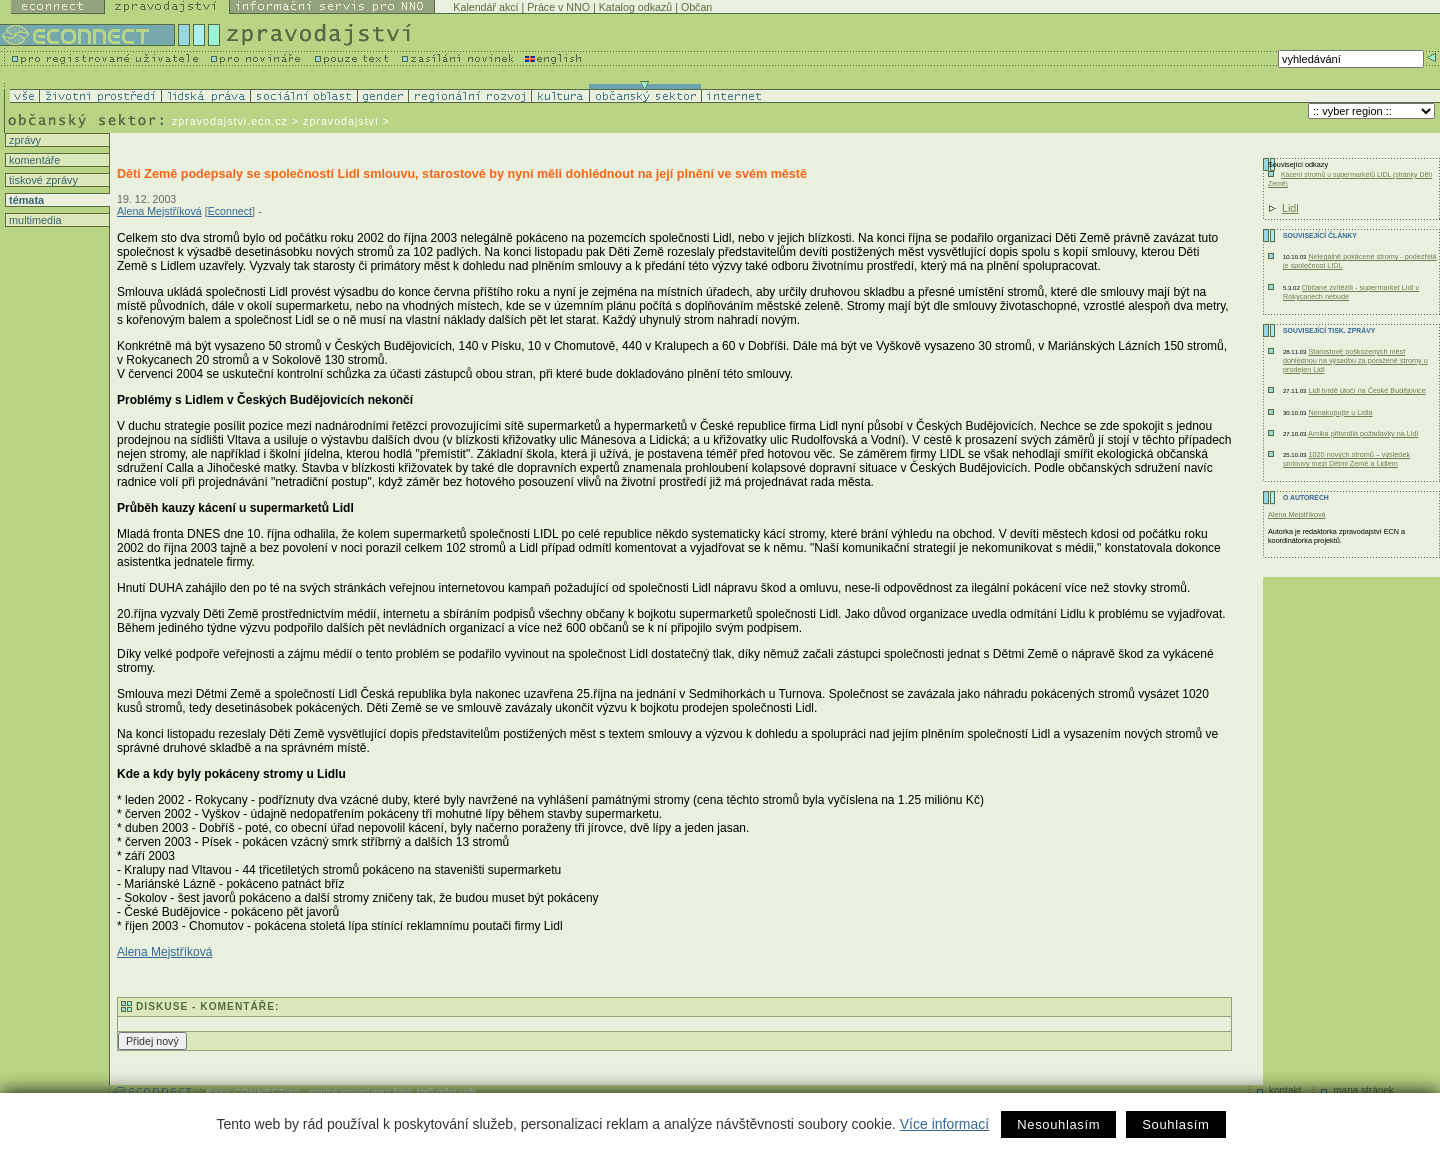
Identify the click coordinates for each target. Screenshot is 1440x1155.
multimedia (34, 220)
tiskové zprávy (42, 180)
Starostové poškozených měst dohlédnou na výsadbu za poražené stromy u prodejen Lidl (1355, 360)
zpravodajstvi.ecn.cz (230, 121)
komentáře (33, 160)
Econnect (230, 211)
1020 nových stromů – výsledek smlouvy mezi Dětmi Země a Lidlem (1346, 459)
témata (25, 200)
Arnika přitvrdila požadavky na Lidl (1363, 433)
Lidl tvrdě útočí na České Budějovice (1366, 390)
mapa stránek (1363, 1090)
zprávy (23, 140)
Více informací (944, 1124)
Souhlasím (1175, 1124)
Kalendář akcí (485, 7)
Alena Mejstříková (159, 211)
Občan (696, 7)
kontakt (1285, 1090)
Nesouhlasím (1058, 1124)
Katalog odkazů (635, 7)
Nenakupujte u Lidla (1340, 412)
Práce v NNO (558, 7)
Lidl (1290, 208)
